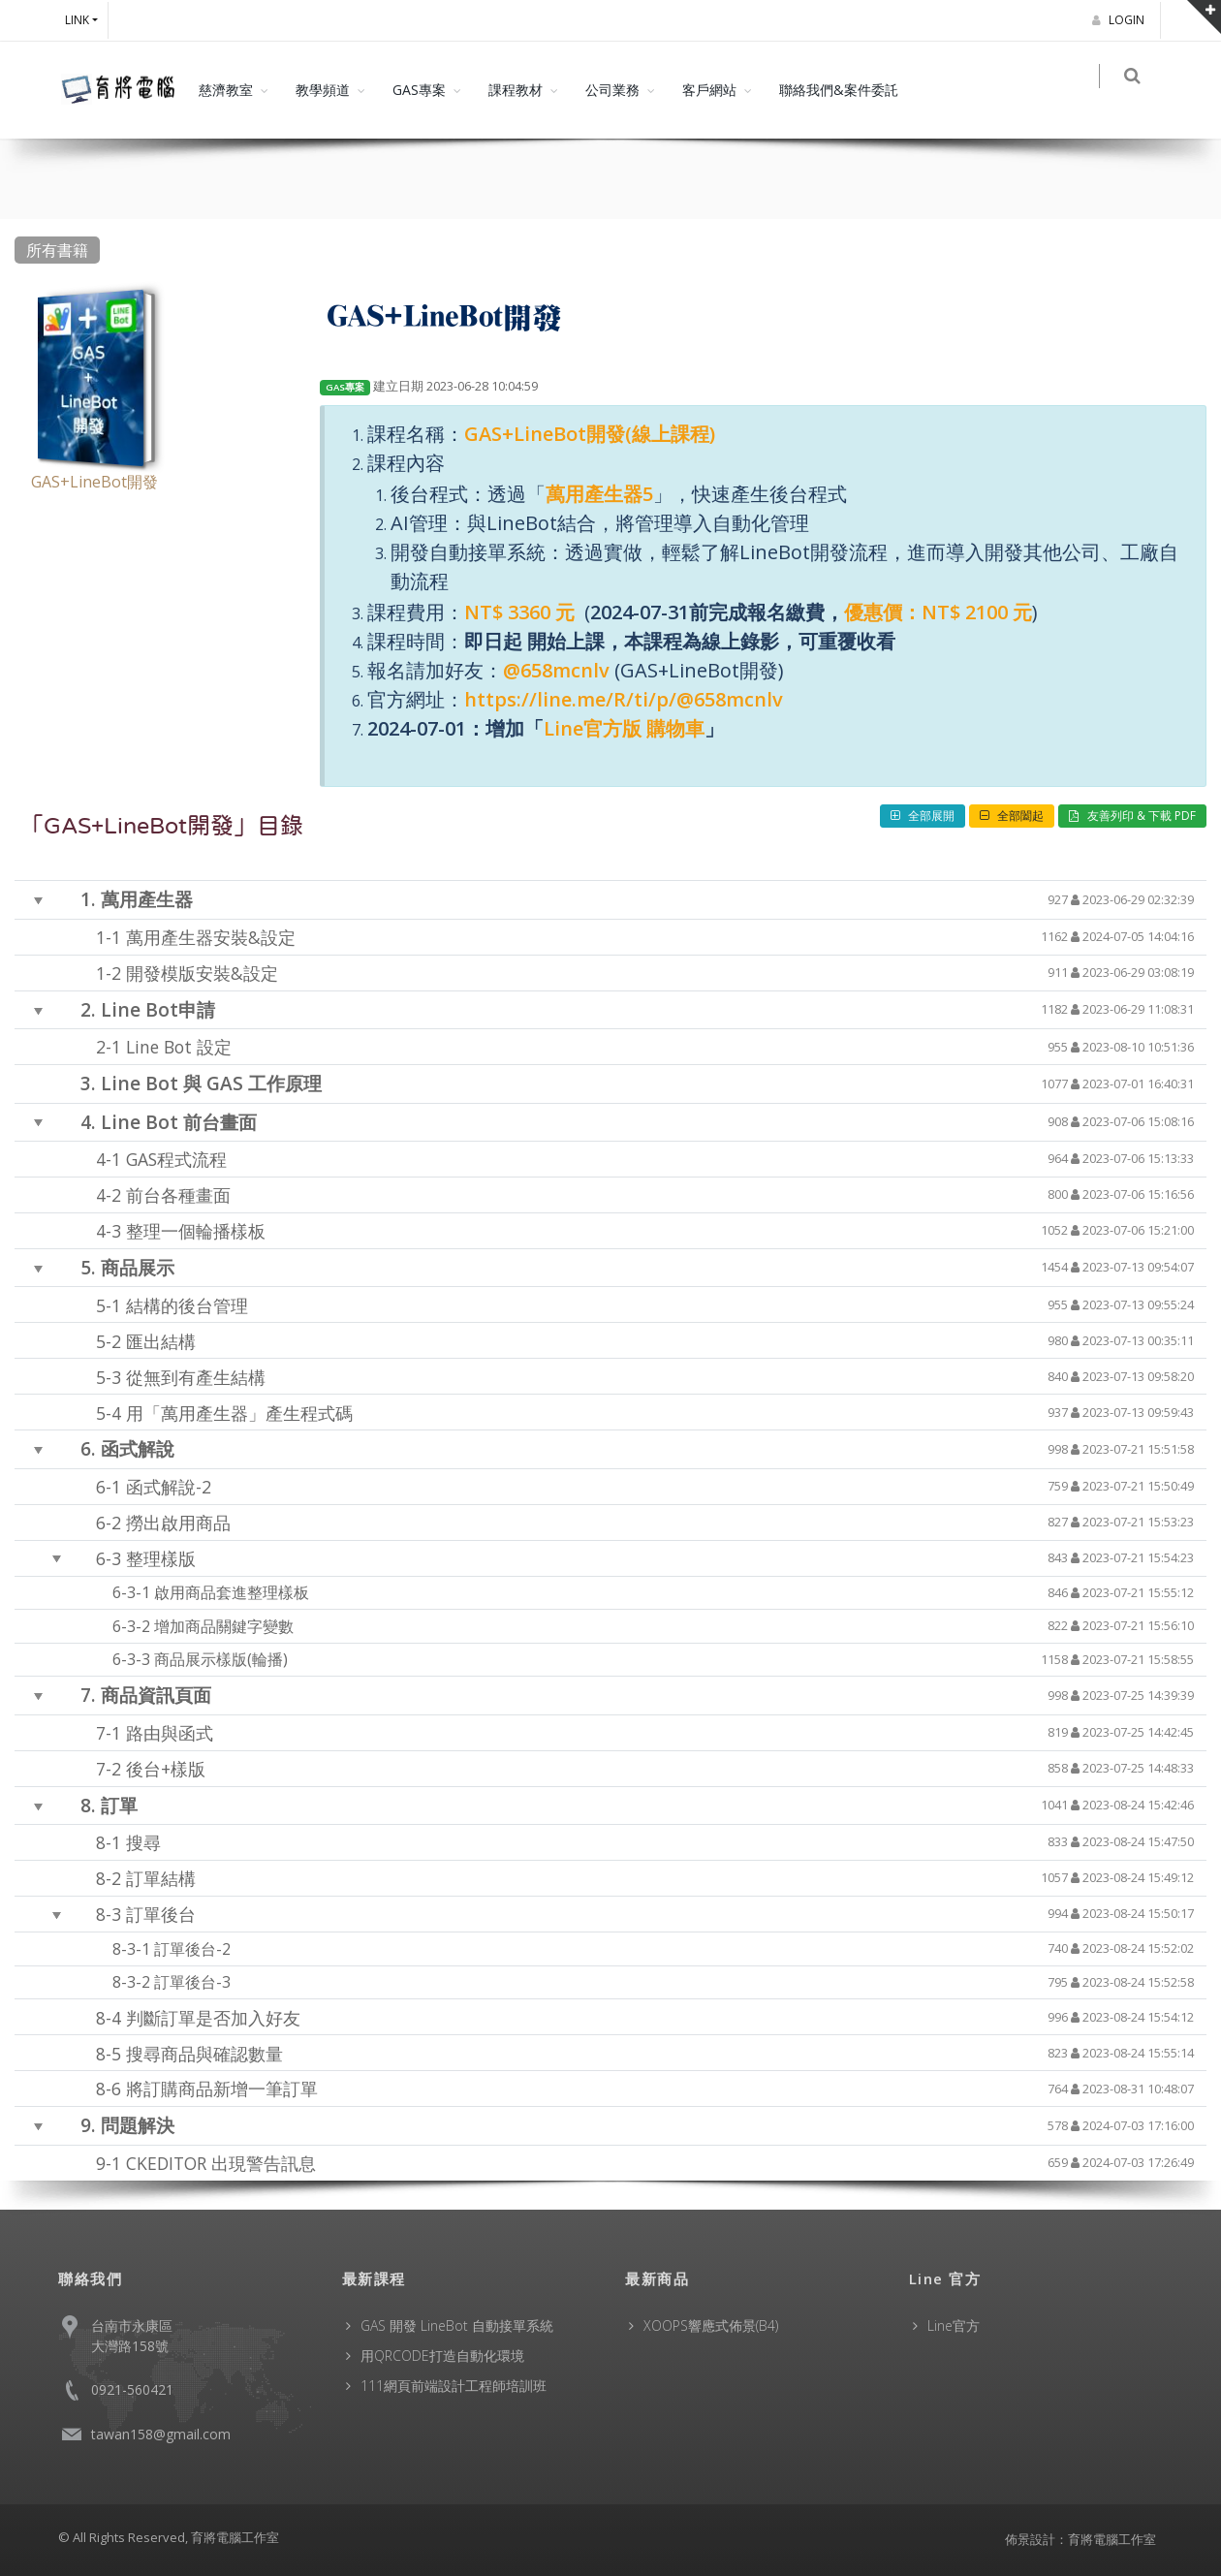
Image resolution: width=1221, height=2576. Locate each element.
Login (1121, 20)
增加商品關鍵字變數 (224, 1626)
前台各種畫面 (178, 1195)
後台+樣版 (165, 1768)
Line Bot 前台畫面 (179, 1121)
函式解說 (137, 1448)
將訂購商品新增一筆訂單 (222, 2088)
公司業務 (612, 89)
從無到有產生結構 (196, 1376)
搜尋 (143, 1842)
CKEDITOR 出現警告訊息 (221, 2162)
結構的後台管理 (187, 1304)
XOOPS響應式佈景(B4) (710, 2325)
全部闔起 (1012, 815)
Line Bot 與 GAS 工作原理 (211, 1083)
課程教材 (515, 89)
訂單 (119, 1805)
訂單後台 (161, 1914)
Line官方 (953, 2325)
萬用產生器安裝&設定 (211, 937)
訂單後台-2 (192, 1949)
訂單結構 (161, 1878)
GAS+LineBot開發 (94, 481)
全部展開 (923, 815)
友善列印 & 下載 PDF (1132, 815)
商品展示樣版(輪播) (221, 1660)
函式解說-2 (168, 1485)
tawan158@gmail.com (161, 2434)
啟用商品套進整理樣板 (231, 1592)
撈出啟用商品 (178, 1521)
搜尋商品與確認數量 (204, 2052)
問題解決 (137, 2125)
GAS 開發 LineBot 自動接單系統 (456, 2325)
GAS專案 (419, 89)
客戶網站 (709, 89)
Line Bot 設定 (179, 1046)
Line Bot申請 (158, 1009)
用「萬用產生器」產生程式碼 (239, 1412)
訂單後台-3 (192, 1982)
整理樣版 (161, 1557)
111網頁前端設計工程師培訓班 (453, 2385)
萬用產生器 (147, 899)
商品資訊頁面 (156, 1694)
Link (77, 20)
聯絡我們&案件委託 (838, 89)
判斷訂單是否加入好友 (213, 2016)
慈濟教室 (226, 89)
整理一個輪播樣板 (196, 1230)
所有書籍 (57, 250)
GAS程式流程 (176, 1159)
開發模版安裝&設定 (202, 973)
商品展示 (137, 1267)
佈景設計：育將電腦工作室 (1080, 2539)
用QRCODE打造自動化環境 (442, 2355)
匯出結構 (161, 1340)
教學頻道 (323, 89)
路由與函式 (169, 1732)
